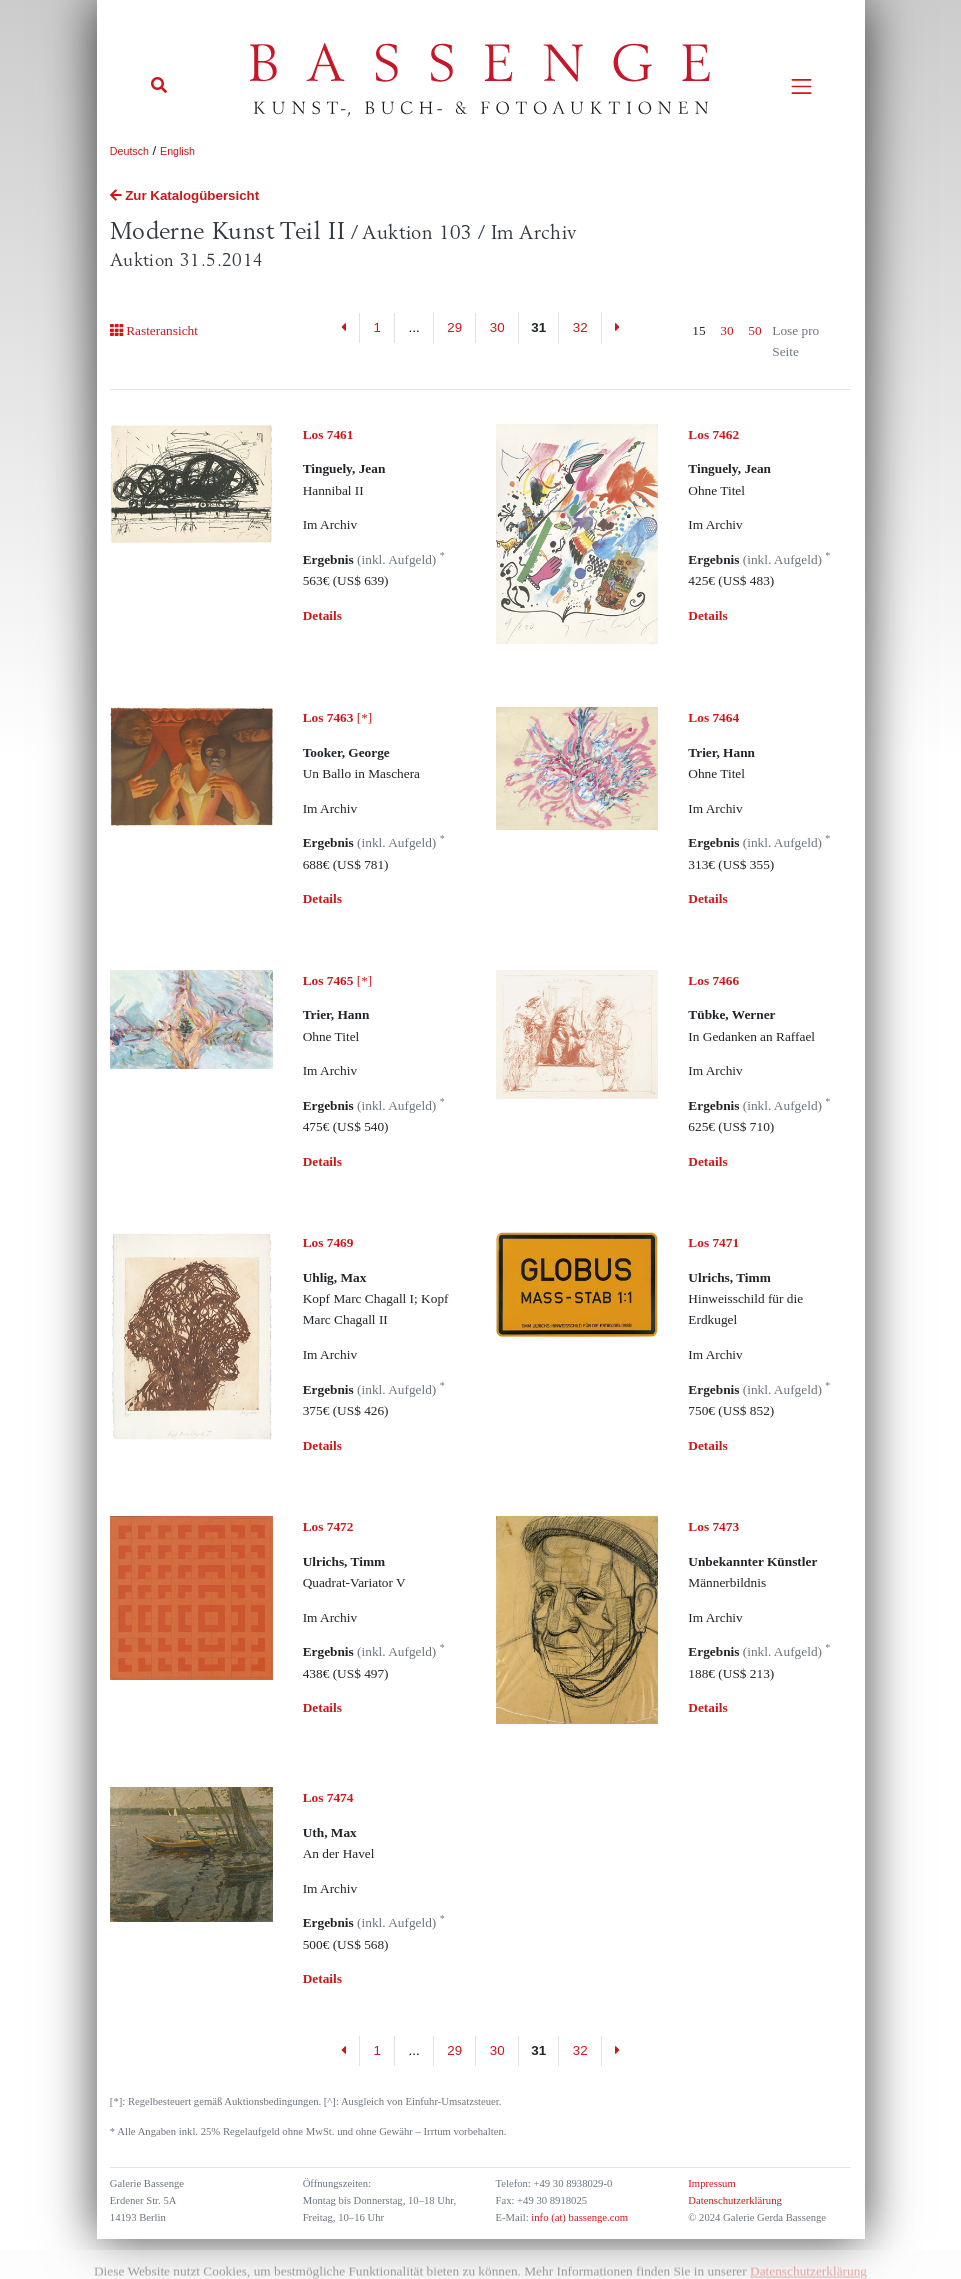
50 (754, 330)
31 (538, 327)
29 (454, 327)
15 (698, 330)
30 (497, 327)
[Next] (617, 328)
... (414, 327)
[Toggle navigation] (801, 86)
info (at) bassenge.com (578, 2217)
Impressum (711, 2183)
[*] (338, 717)
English (177, 151)
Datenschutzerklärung (735, 2200)
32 (580, 327)
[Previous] (343, 328)
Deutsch (129, 151)
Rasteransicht (154, 330)
